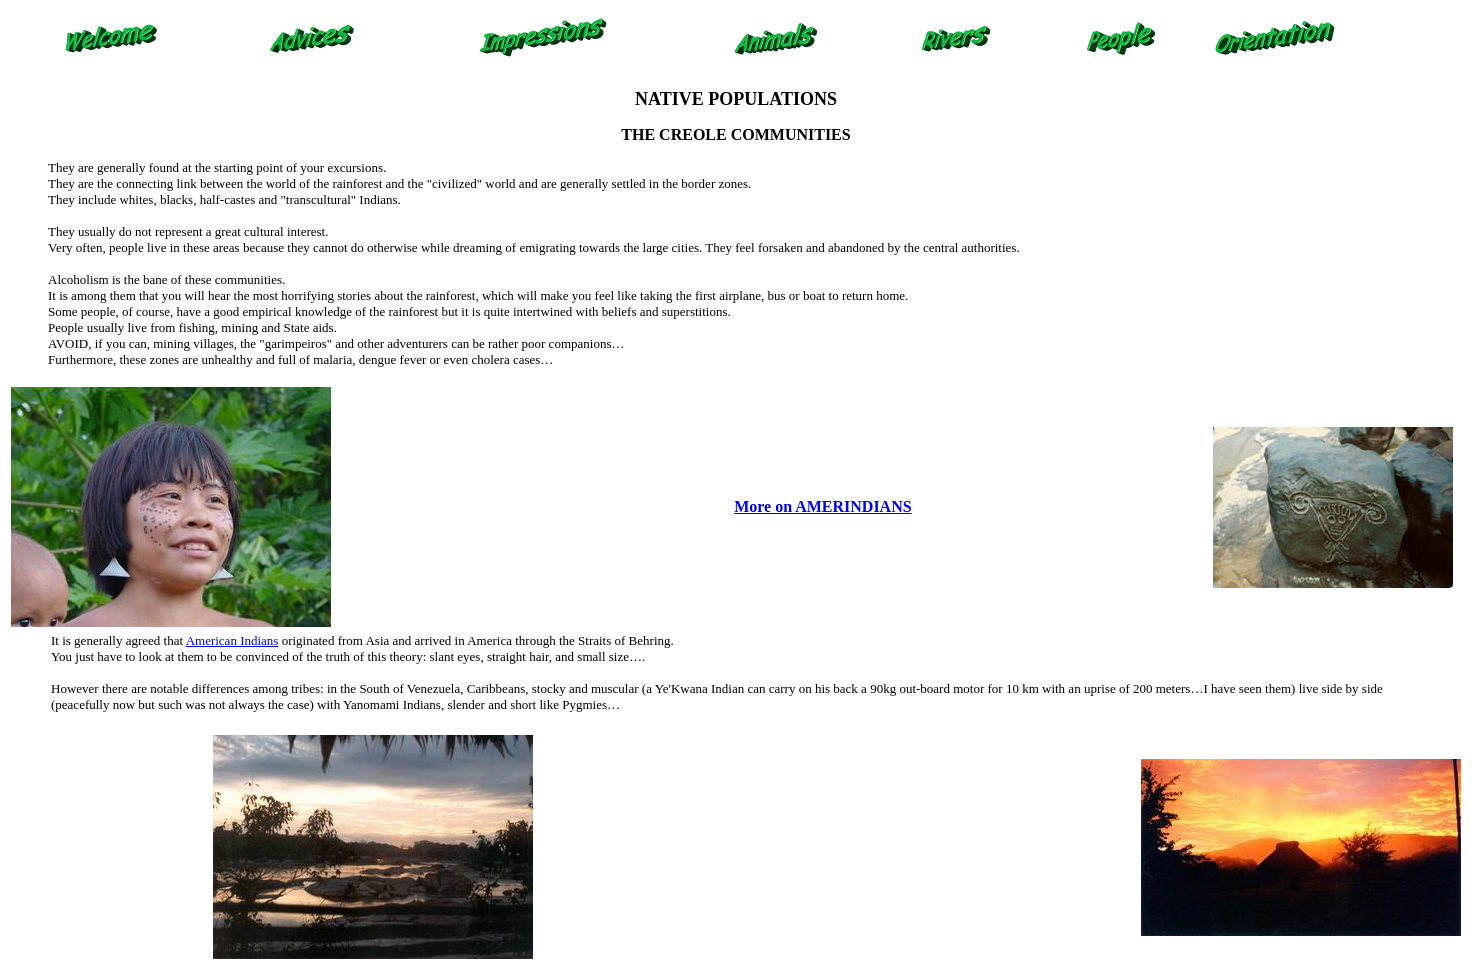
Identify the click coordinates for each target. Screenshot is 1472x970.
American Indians (232, 640)
